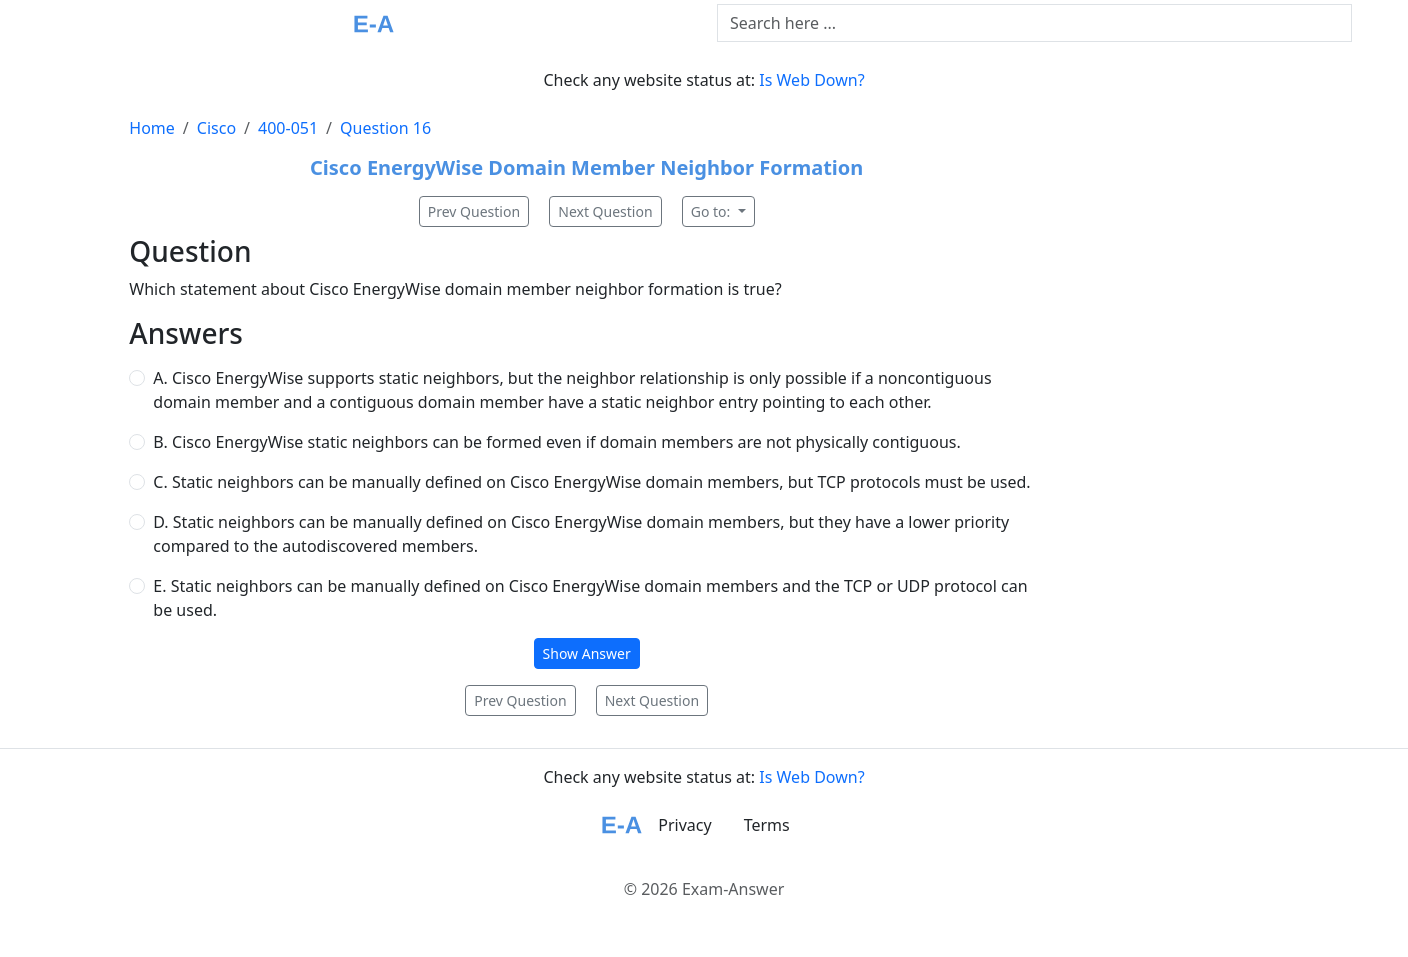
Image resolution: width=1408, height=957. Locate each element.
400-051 (288, 128)
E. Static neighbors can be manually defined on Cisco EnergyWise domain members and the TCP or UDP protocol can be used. (590, 598)
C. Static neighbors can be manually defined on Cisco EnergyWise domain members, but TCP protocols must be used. (591, 482)
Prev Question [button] (474, 211)
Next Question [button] (605, 211)
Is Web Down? (811, 80)
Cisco (216, 128)
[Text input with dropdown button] (1034, 23)
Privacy (684, 825)
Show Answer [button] (587, 653)
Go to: (712, 211)
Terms (767, 825)
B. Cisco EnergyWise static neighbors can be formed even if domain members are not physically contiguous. (556, 442)
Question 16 (385, 128)
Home (152, 128)
